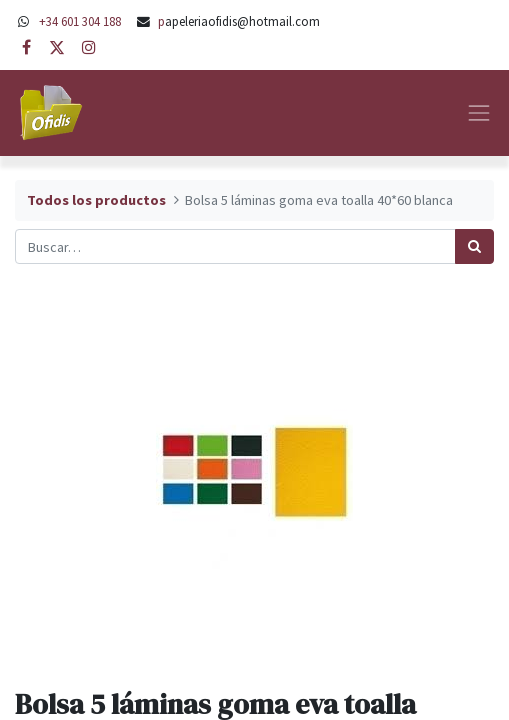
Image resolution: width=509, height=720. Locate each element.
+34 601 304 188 (80, 21)
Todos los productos (96, 200)
